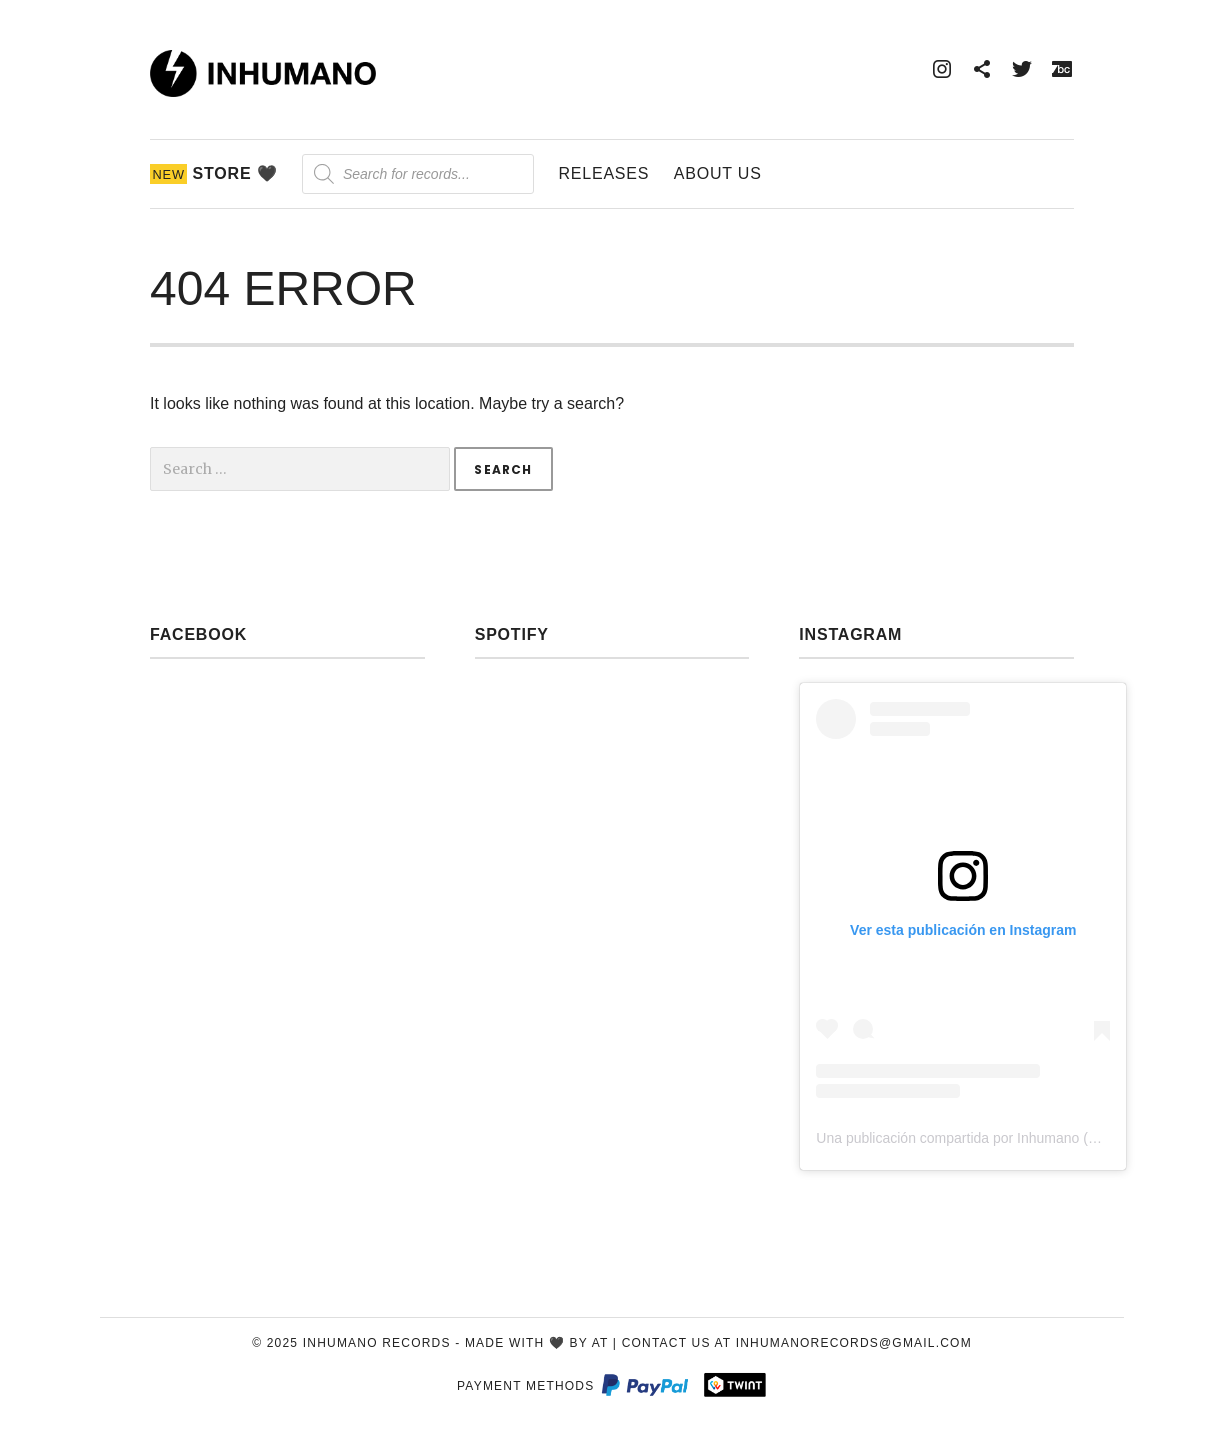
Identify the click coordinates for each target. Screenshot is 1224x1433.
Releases (603, 173)
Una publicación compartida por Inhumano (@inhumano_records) (1019, 1138)
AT (600, 1343)
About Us (718, 173)
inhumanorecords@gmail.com (854, 1343)
